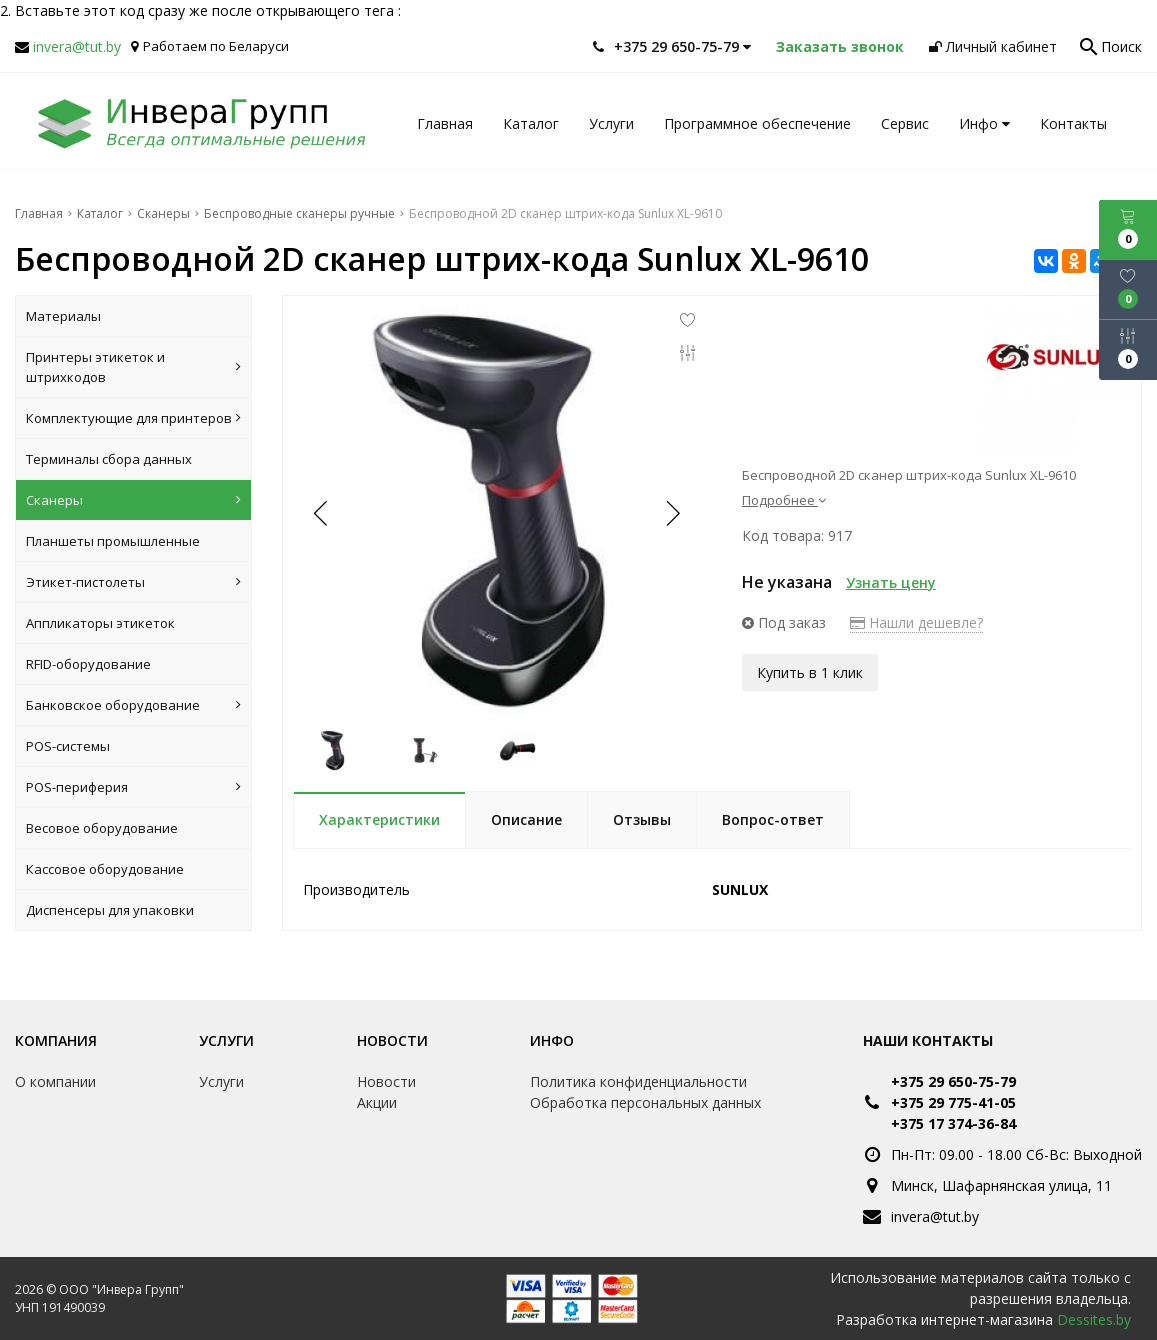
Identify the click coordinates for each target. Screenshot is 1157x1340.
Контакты (1073, 123)
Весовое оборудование (102, 828)
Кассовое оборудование (105, 869)
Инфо (984, 123)
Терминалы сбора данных (109, 459)
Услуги (611, 123)
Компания (56, 1040)
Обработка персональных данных (645, 1102)
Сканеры (133, 500)
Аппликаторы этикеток (100, 623)
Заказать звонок (840, 46)
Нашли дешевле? (916, 622)
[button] (672, 513)
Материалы (63, 316)
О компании (55, 1081)
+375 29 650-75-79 (953, 1081)
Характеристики (379, 819)
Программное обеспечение (757, 123)
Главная (445, 123)
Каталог (531, 123)
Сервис (905, 123)
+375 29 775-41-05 (953, 1102)
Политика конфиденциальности (638, 1081)
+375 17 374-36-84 (953, 1123)
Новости (392, 1040)
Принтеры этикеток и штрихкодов (133, 367)
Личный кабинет (993, 46)
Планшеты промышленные (113, 541)
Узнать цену (891, 582)
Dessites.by (1094, 1319)
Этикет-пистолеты (133, 582)
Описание (526, 819)
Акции (377, 1102)
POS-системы (68, 746)
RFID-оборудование (88, 664)
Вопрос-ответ (773, 819)
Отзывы (642, 819)
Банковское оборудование (133, 705)
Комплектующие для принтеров (133, 418)
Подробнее (784, 500)
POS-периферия (133, 787)
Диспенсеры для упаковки (110, 910)
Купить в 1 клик (810, 671)
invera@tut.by (77, 46)
